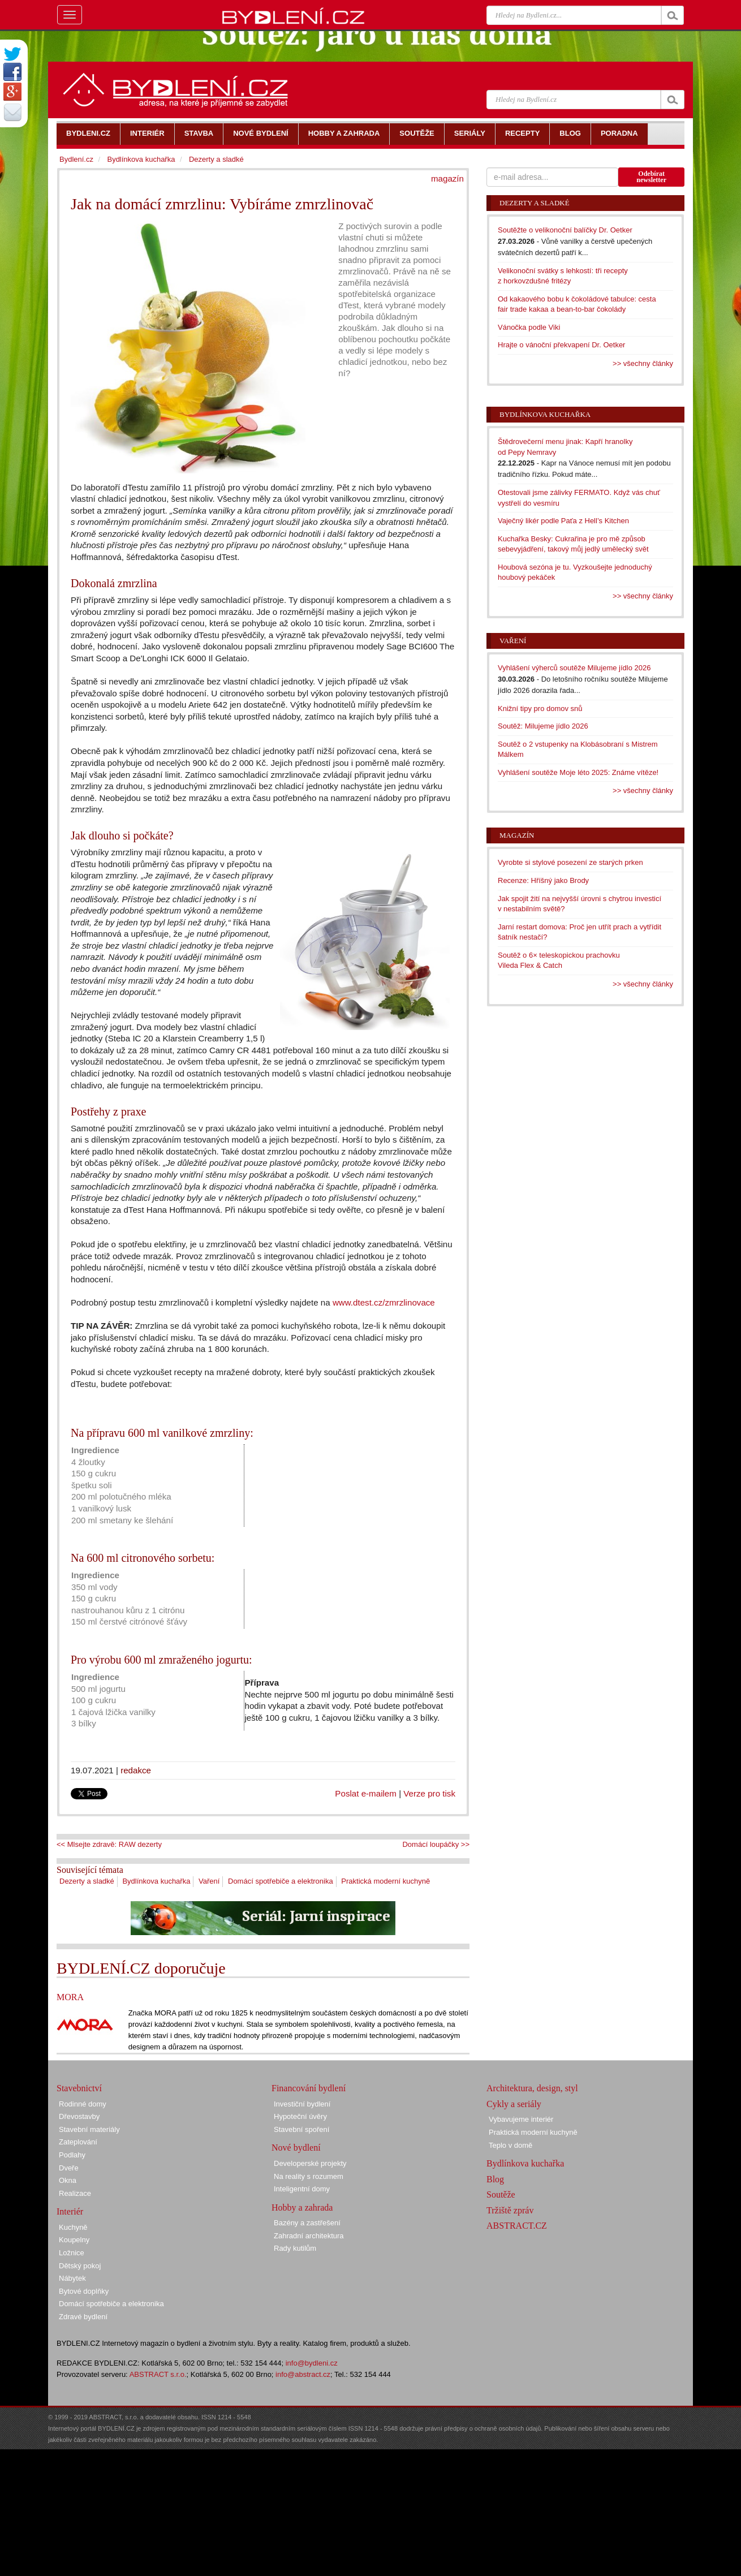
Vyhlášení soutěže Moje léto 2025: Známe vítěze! (578, 772)
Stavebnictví (79, 2088)
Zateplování (78, 2142)
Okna (67, 2180)
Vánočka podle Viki (529, 327)
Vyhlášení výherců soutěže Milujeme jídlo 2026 (574, 668)
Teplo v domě (510, 2145)
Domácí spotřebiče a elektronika (280, 1881)
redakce (135, 1770)
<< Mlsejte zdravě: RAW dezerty (109, 1844)
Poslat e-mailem (366, 1793)
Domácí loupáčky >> (435, 1844)
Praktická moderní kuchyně (385, 1881)
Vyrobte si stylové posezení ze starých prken (570, 862)
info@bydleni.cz (312, 2363)
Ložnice (71, 2252)
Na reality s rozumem (308, 2176)
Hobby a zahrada (302, 2207)
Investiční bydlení (302, 2104)
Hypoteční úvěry (300, 2116)
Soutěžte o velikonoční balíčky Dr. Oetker (565, 230)
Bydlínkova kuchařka (156, 1881)
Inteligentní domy (302, 2189)
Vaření (209, 1881)
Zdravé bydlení (83, 2316)
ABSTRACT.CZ (516, 2225)
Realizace (75, 2193)
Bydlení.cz (76, 159)
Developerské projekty (310, 2163)
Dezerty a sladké (86, 1881)
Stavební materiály (89, 2129)
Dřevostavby (79, 2116)
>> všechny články (643, 363)
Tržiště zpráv (509, 2210)
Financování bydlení (309, 2088)
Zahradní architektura (309, 2236)
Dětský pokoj (80, 2265)
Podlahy (72, 2155)
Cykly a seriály (513, 2104)
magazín (447, 178)
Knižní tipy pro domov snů (540, 708)
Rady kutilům (295, 2248)
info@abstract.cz (302, 2374)
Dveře (69, 2168)
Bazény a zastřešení (307, 2223)
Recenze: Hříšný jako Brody (543, 880)
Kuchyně (73, 2227)
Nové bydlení (296, 2147)
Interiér (70, 2211)
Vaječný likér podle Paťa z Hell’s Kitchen (563, 520)
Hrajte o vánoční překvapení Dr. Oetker (561, 345)
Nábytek (72, 2278)
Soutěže (500, 2194)
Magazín (516, 835)
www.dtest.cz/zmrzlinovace (384, 1302)
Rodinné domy (82, 2104)
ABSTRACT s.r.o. (158, 2374)
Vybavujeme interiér (521, 2119)
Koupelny (74, 2239)
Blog (495, 2179)
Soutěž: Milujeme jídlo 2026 (543, 726)
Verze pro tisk (429, 1793)
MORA (70, 1997)
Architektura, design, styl (532, 2088)
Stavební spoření (301, 2129)
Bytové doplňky (84, 2291)
